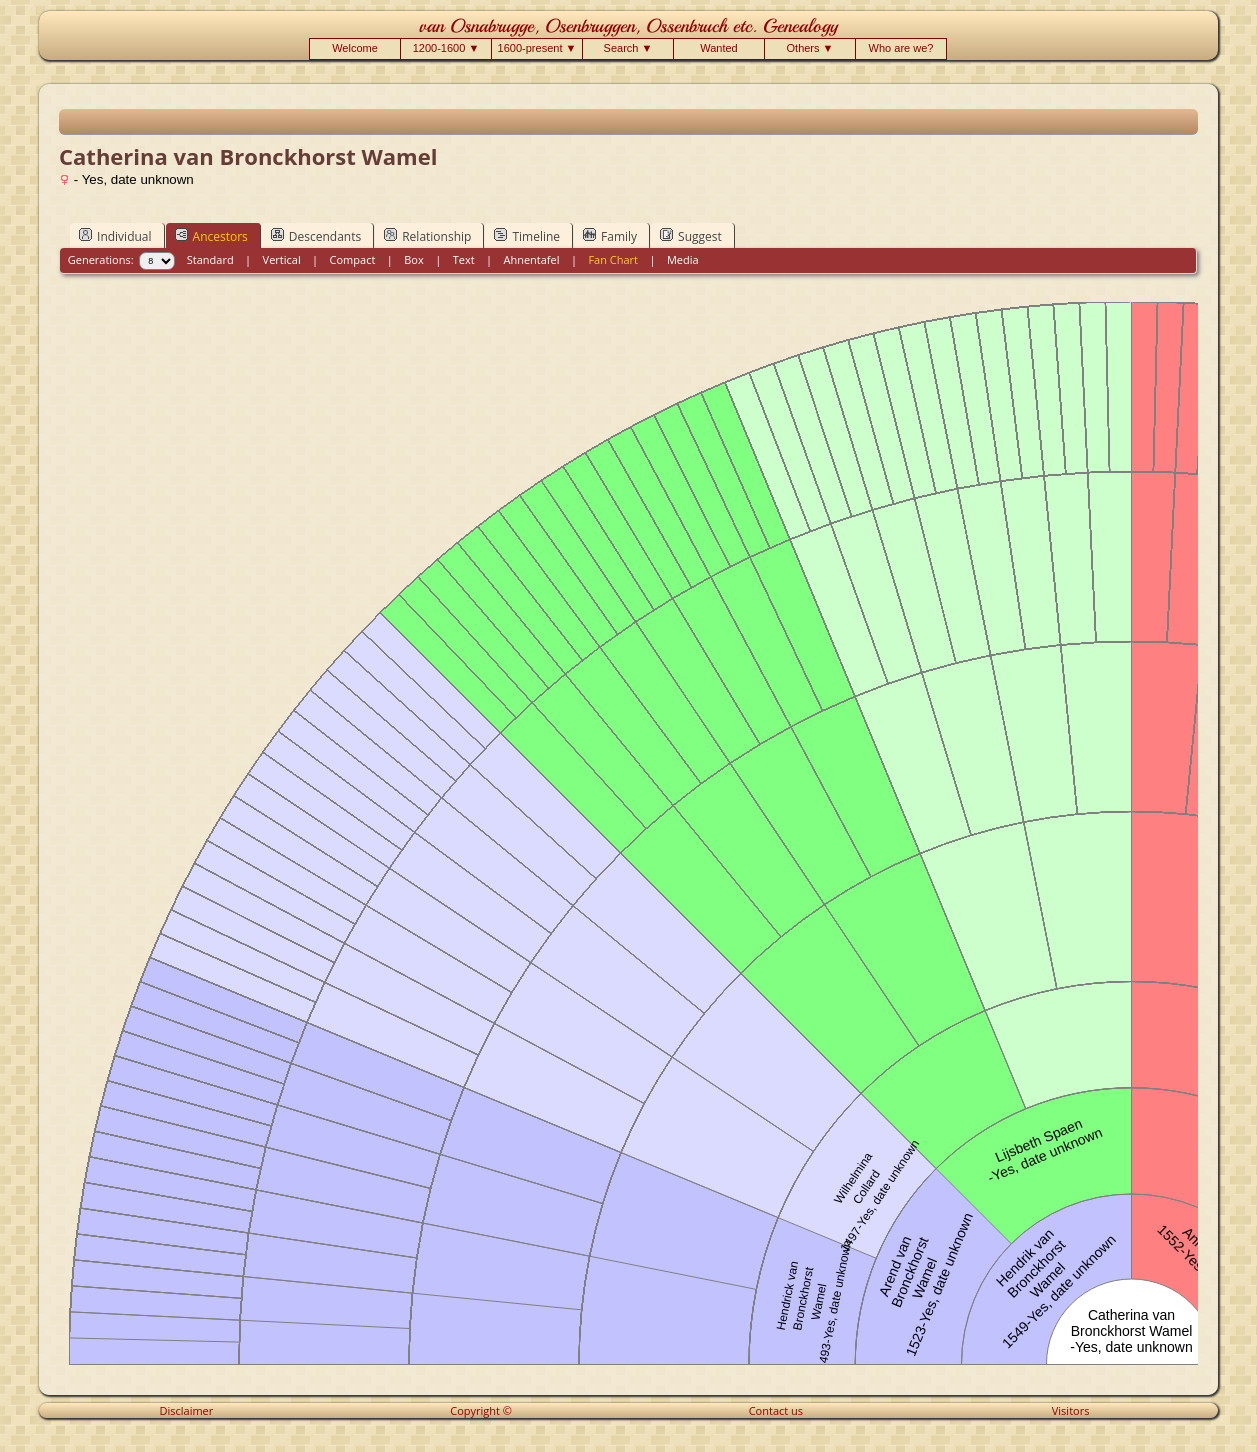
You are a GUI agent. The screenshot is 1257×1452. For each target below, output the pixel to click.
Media (683, 259)
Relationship (427, 236)
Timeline (527, 236)
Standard (210, 259)
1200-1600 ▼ (446, 48)
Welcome (355, 48)
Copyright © (481, 1410)
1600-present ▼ (537, 48)
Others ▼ (810, 48)
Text (464, 259)
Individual (115, 236)
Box (413, 259)
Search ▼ (628, 48)
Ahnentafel (531, 259)
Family (610, 236)
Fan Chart (613, 259)
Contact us (776, 1410)
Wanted (719, 48)
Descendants (316, 236)
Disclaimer (187, 1410)
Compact (353, 259)
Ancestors (211, 236)
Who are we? (901, 48)
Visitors (1071, 1410)
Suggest (691, 236)
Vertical (282, 259)
